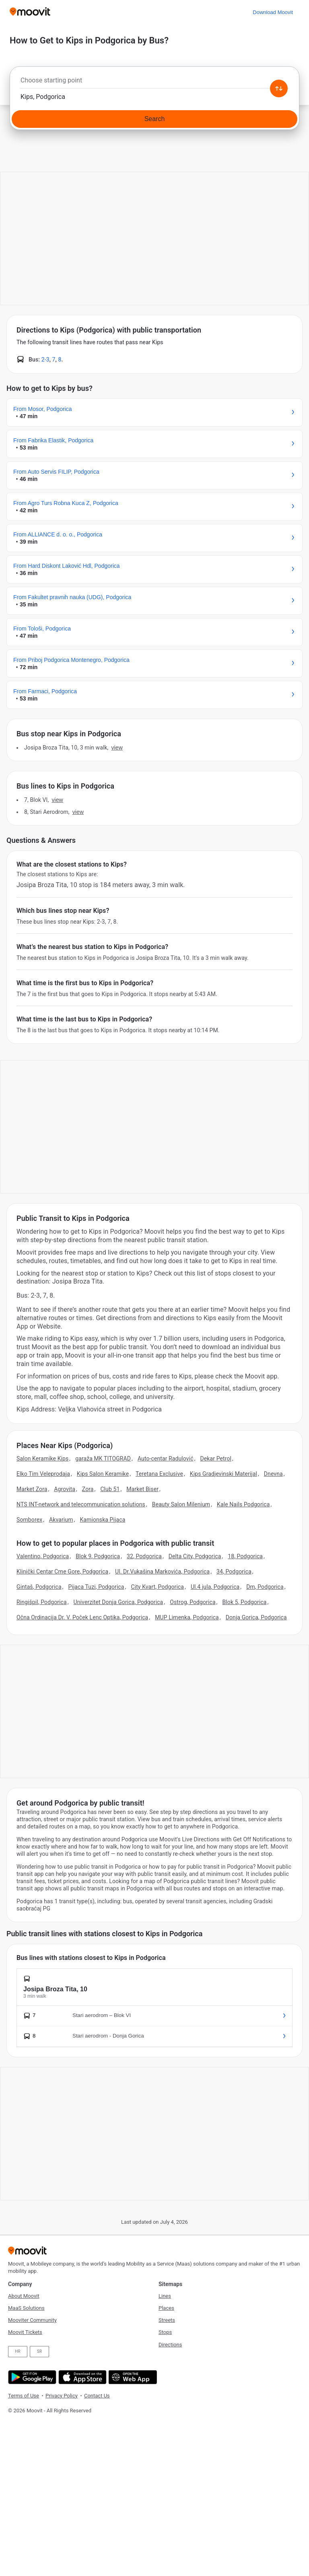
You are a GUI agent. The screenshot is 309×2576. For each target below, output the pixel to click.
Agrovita (64, 1489)
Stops (165, 2332)
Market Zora (31, 1489)
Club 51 (109, 1489)
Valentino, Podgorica (42, 1556)
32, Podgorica (144, 1556)
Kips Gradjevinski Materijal (223, 1474)
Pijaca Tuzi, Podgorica (96, 1587)
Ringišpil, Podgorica (41, 1602)
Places (166, 2308)
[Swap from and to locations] (279, 88)
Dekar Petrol (215, 1458)
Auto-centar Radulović (166, 1458)
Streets (167, 2320)
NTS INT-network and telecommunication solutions (80, 1504)
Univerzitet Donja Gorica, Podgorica (118, 1602)
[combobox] (154, 82)
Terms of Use (23, 2396)
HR (17, 2351)
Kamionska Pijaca (102, 1519)
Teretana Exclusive (159, 1474)
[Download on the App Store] (81, 2377)
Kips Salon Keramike (103, 1474)
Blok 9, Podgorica (98, 1556)
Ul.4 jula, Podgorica (215, 1587)
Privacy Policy (61, 2396)
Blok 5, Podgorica (244, 1602)
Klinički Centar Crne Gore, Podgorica (62, 1571)
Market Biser (142, 1489)
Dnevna (273, 1474)
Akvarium (61, 1519)
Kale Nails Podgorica (243, 1504)
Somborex (29, 1519)
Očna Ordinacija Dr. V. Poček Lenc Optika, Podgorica (82, 1617)
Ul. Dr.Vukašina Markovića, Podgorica (162, 1571)
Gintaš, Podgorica (39, 1587)
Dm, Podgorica (265, 1587)
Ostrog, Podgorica (192, 1602)
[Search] (154, 119)
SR (39, 2351)
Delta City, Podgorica (195, 1556)
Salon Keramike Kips (42, 1458)
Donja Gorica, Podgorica (256, 1617)
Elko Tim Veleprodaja (43, 1474)
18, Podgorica (245, 1556)
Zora (88, 1489)
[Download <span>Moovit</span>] (272, 12)
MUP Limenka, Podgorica (187, 1617)
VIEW (116, 747)
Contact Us (97, 2396)
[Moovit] (30, 12)
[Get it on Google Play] (31, 2377)
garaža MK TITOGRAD (103, 1458)
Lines (165, 2296)
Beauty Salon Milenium (181, 1504)
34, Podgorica (233, 1571)
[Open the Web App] (132, 2377)
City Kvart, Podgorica (157, 1587)
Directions (170, 2345)
